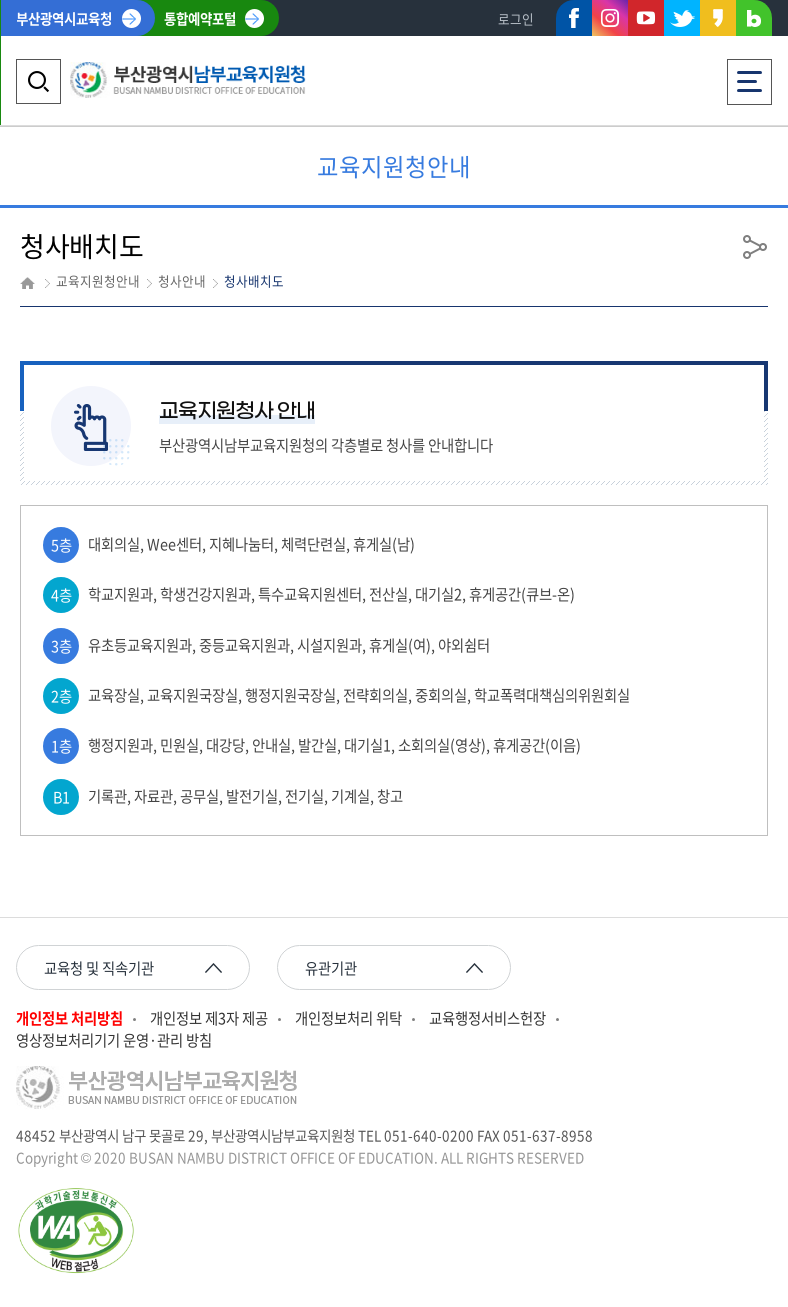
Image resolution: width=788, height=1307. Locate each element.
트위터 (682, 18)
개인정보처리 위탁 (348, 1018)
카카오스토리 (718, 22)
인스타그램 (610, 18)
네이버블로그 (754, 22)
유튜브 (646, 18)
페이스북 (574, 22)
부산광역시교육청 (64, 18)
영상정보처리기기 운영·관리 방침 (114, 1040)
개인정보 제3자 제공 (209, 1018)
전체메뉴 (749, 75)
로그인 (516, 18)
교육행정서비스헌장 (487, 1018)
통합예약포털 (200, 18)
